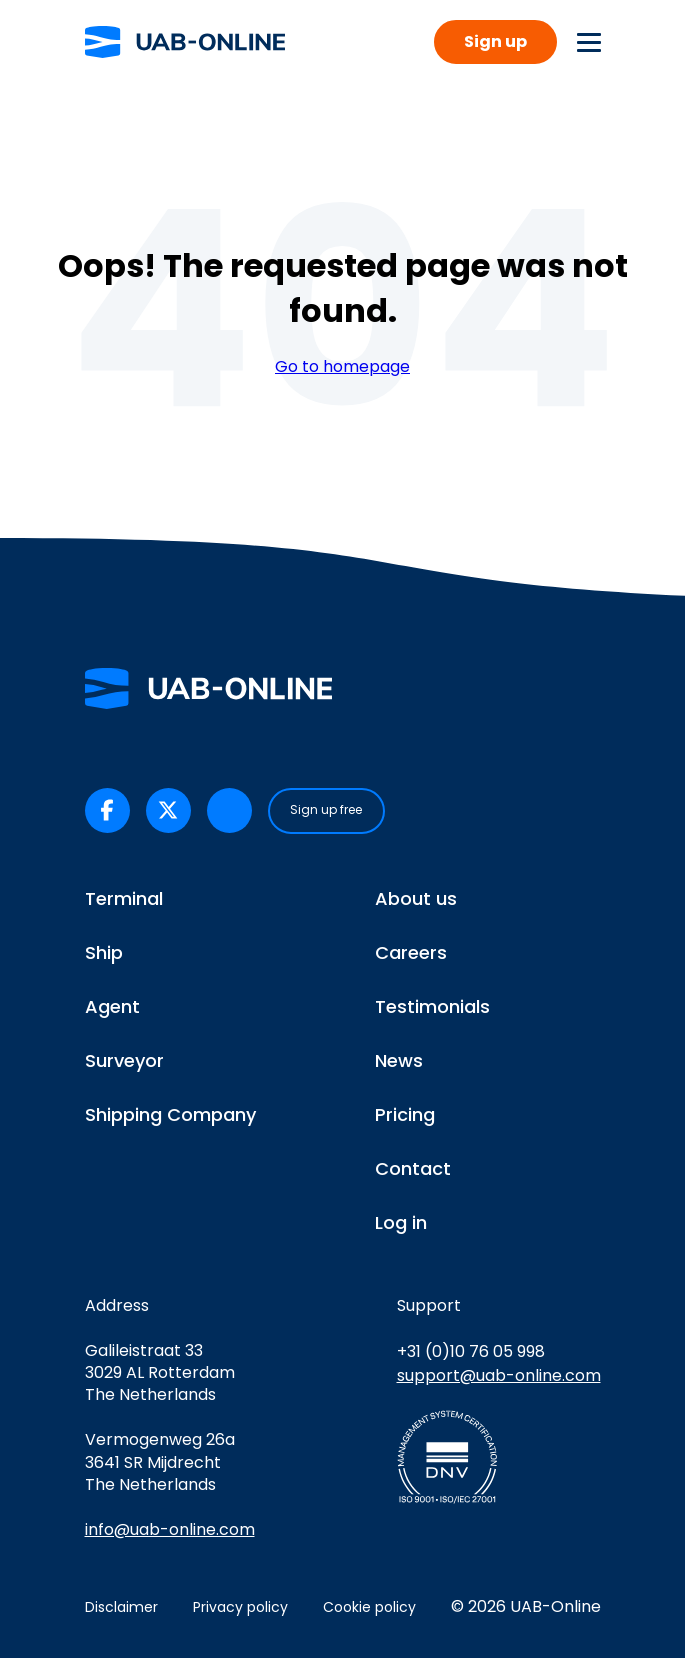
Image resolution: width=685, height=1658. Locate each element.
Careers (411, 952)
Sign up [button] (495, 41)
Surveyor (124, 1060)
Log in (401, 1222)
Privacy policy (240, 1607)
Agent (112, 1006)
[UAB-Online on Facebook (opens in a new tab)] (107, 810)
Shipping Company (170, 1114)
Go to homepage (342, 367)
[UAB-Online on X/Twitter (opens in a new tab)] (168, 810)
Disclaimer (121, 1607)
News (399, 1060)
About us (416, 898)
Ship (104, 952)
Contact (413, 1168)
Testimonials (432, 1006)
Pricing (405, 1114)
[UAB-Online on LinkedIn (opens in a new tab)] (229, 810)
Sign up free (326, 809)
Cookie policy (369, 1607)
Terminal (124, 898)
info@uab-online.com (170, 1529)
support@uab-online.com (499, 1375)
